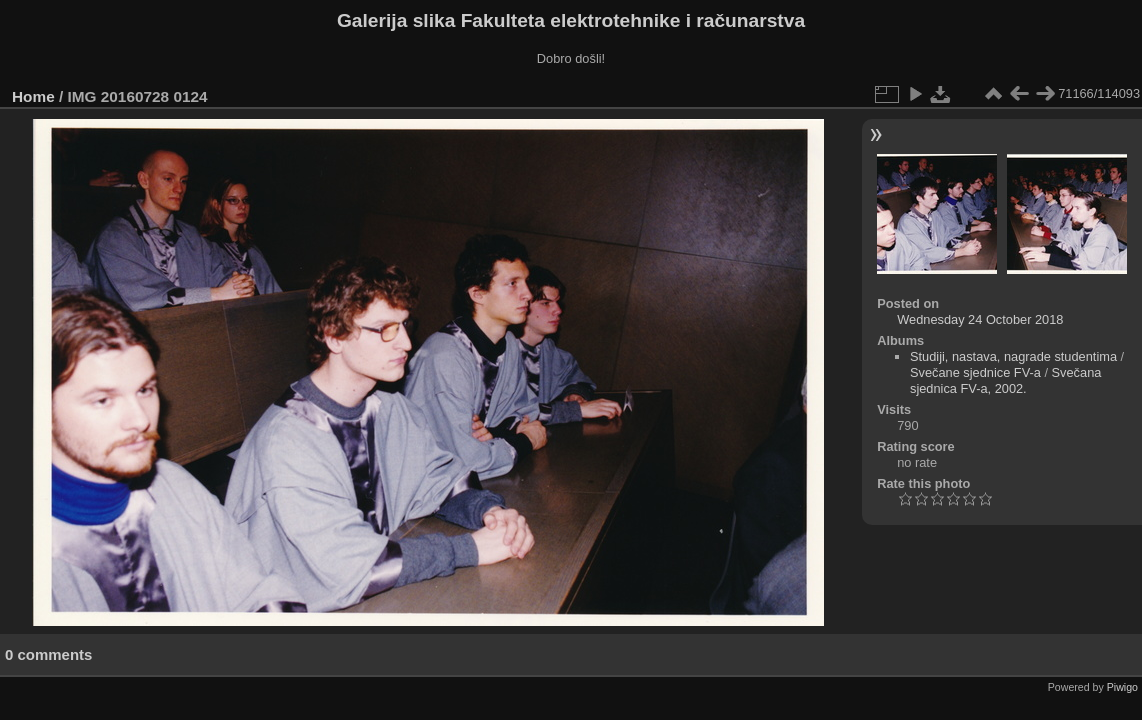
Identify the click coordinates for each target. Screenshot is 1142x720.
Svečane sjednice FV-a (975, 372)
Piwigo (1122, 687)
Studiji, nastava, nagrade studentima (1013, 356)
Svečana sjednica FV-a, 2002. (1005, 380)
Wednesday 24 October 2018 (980, 319)
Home (33, 96)
